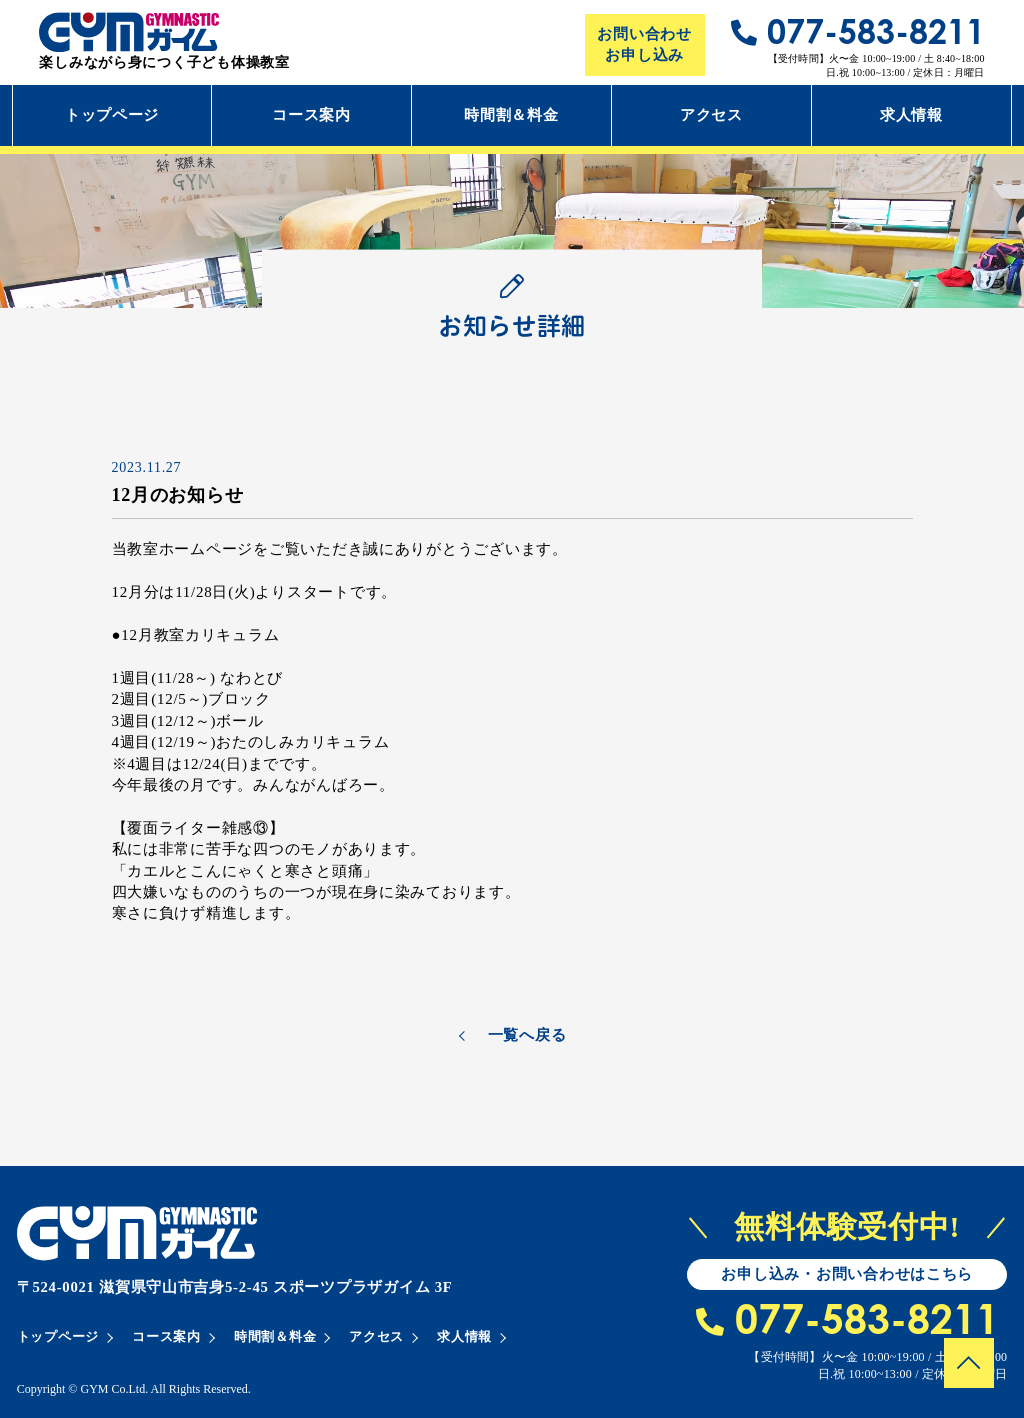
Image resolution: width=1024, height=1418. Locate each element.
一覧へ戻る (527, 1035)
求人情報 (911, 115)
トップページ (112, 115)
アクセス (711, 115)
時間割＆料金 (511, 115)
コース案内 (311, 115)
